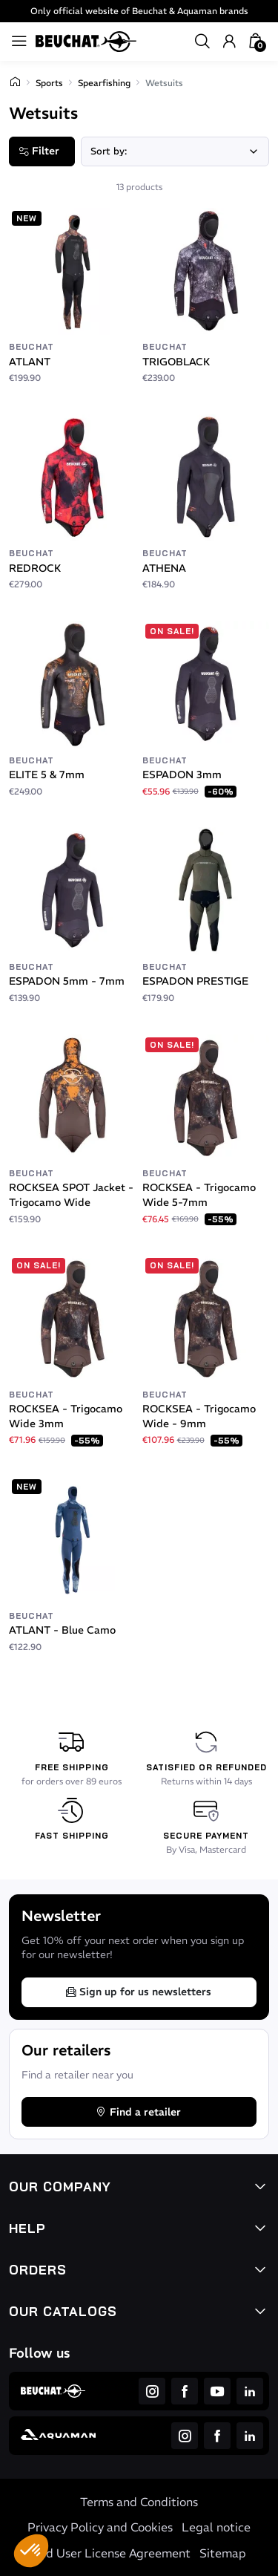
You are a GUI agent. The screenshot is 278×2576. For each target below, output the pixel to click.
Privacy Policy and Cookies (100, 2527)
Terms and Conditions (139, 2501)
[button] (31, 2551)
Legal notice (216, 2527)
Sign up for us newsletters (137, 1991)
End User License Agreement (111, 2553)
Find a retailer (138, 2112)
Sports (49, 82)
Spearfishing (104, 82)
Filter (39, 150)
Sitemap (222, 2553)
